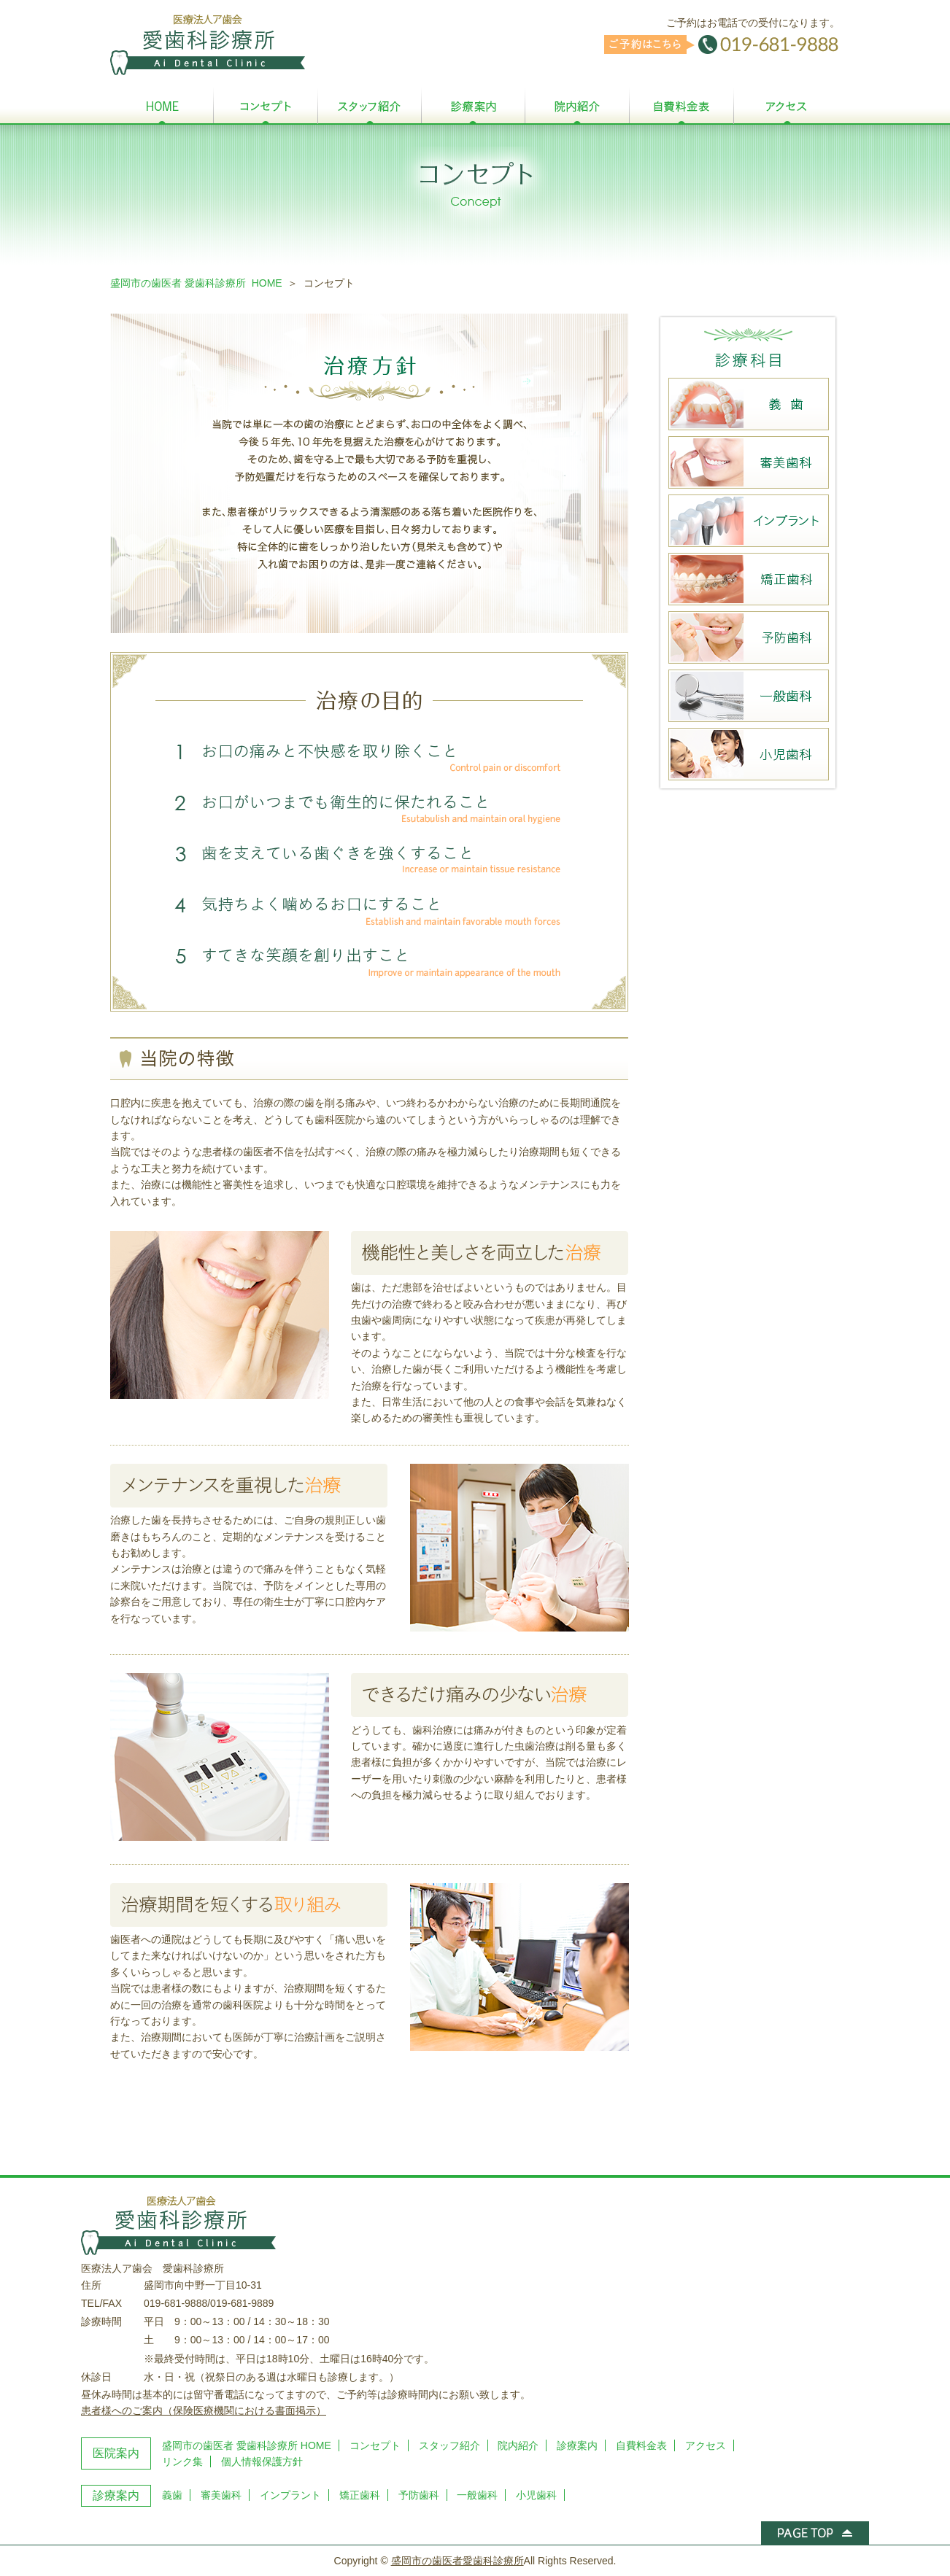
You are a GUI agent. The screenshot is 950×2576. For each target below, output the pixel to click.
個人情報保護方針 (262, 2461)
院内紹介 (518, 2445)
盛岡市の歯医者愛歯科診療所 (457, 2561)
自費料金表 (641, 2445)
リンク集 (182, 2461)
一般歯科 (477, 2495)
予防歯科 (418, 2495)
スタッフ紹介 (449, 2445)
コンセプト (375, 2445)
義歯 (172, 2495)
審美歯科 (221, 2495)
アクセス (705, 2445)
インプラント (290, 2495)
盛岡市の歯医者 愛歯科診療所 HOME (196, 283)
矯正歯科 (359, 2495)
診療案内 (577, 2445)
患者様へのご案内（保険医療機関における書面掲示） (203, 2410)
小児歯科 (536, 2495)
